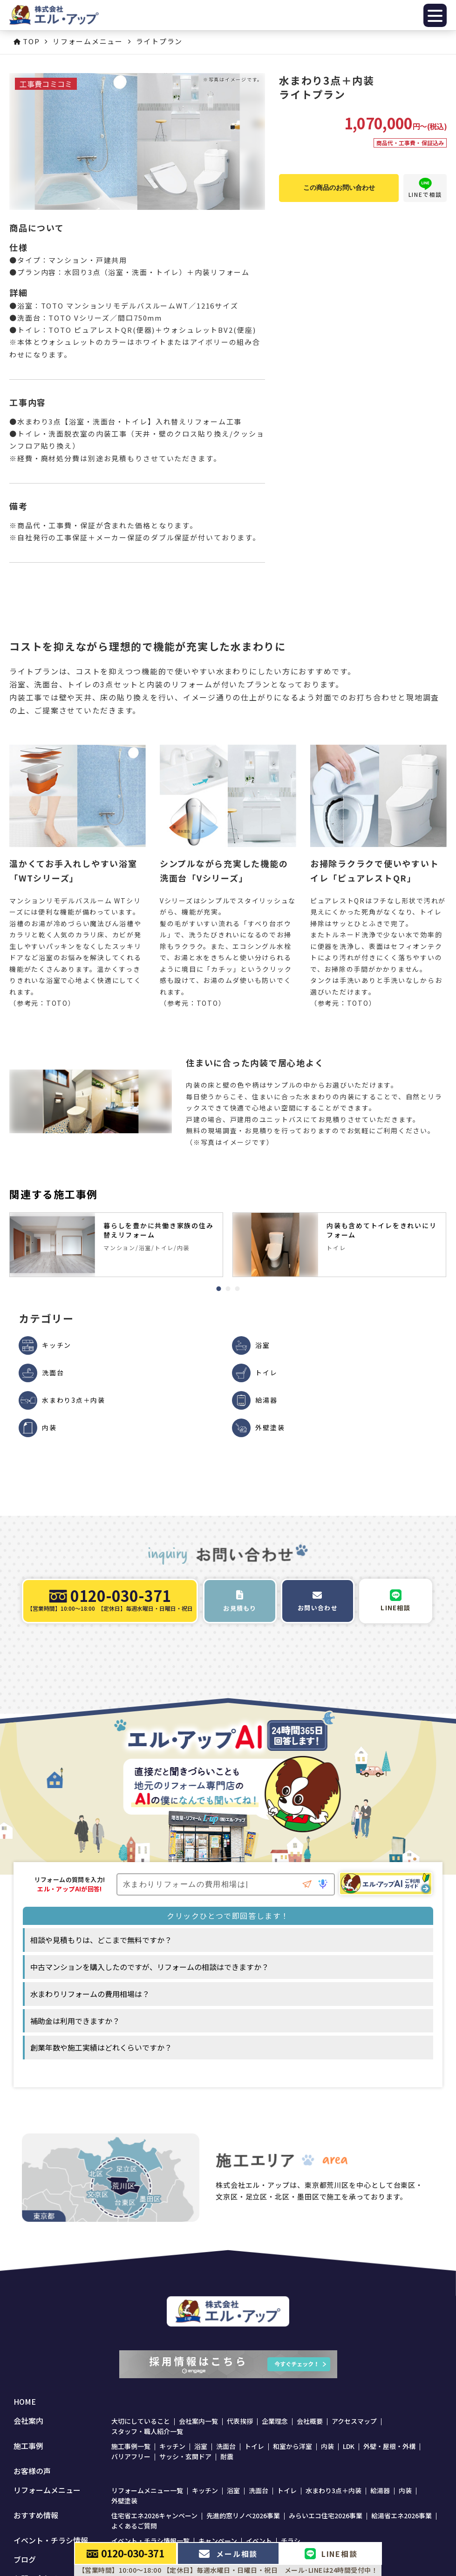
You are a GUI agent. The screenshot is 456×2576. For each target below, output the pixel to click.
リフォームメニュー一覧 (147, 2490)
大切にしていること (140, 2421)
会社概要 (310, 2421)
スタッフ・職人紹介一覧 (147, 2431)
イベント (259, 2540)
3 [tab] (237, 1288)
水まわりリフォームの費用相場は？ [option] (90, 1993)
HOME (25, 2402)
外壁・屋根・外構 (389, 2446)
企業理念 (275, 2421)
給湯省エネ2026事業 (401, 2515)
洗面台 (226, 2446)
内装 (327, 2446)
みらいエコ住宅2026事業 (325, 2515)
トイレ (254, 2446)
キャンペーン (217, 2540)
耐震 (226, 2456)
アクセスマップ (354, 2421)
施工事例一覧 (130, 2446)
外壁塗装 (124, 2500)
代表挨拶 (240, 2421)
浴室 (200, 2446)
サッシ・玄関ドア (185, 2456)
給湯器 (380, 2490)
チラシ (290, 2540)
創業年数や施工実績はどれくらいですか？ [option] (101, 2047)
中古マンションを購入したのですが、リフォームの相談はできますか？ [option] (149, 1966)
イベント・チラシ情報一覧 (150, 2540)
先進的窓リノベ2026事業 (243, 2515)
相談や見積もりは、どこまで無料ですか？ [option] (101, 1939)
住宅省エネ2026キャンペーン (154, 2515)
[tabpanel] (116, 1244)
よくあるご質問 (134, 2525)
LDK (348, 2446)
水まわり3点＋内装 (333, 2490)
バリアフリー (130, 2456)
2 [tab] (228, 1288)
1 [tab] (219, 1288)
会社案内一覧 (198, 2421)
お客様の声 (32, 2471)
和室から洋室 (292, 2446)
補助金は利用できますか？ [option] (75, 2020)
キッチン (172, 2446)
